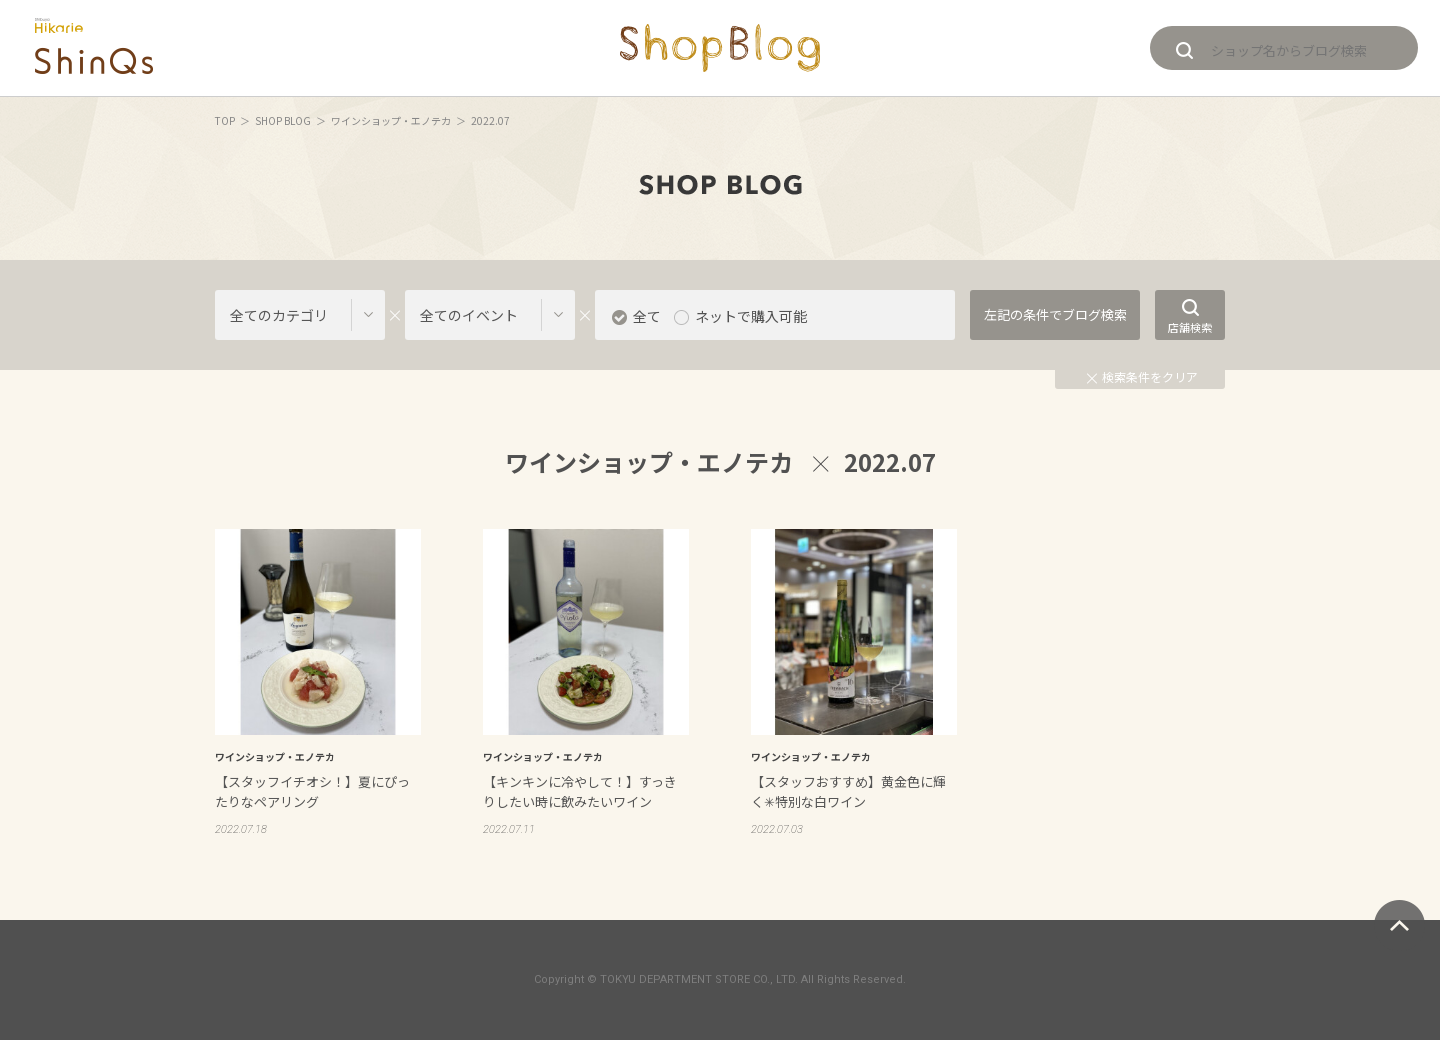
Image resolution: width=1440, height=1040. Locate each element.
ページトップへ (1399, 925)
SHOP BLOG (283, 120)
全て (647, 316)
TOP (225, 120)
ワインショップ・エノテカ (391, 120)
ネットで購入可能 (751, 316)
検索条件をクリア (1142, 376)
